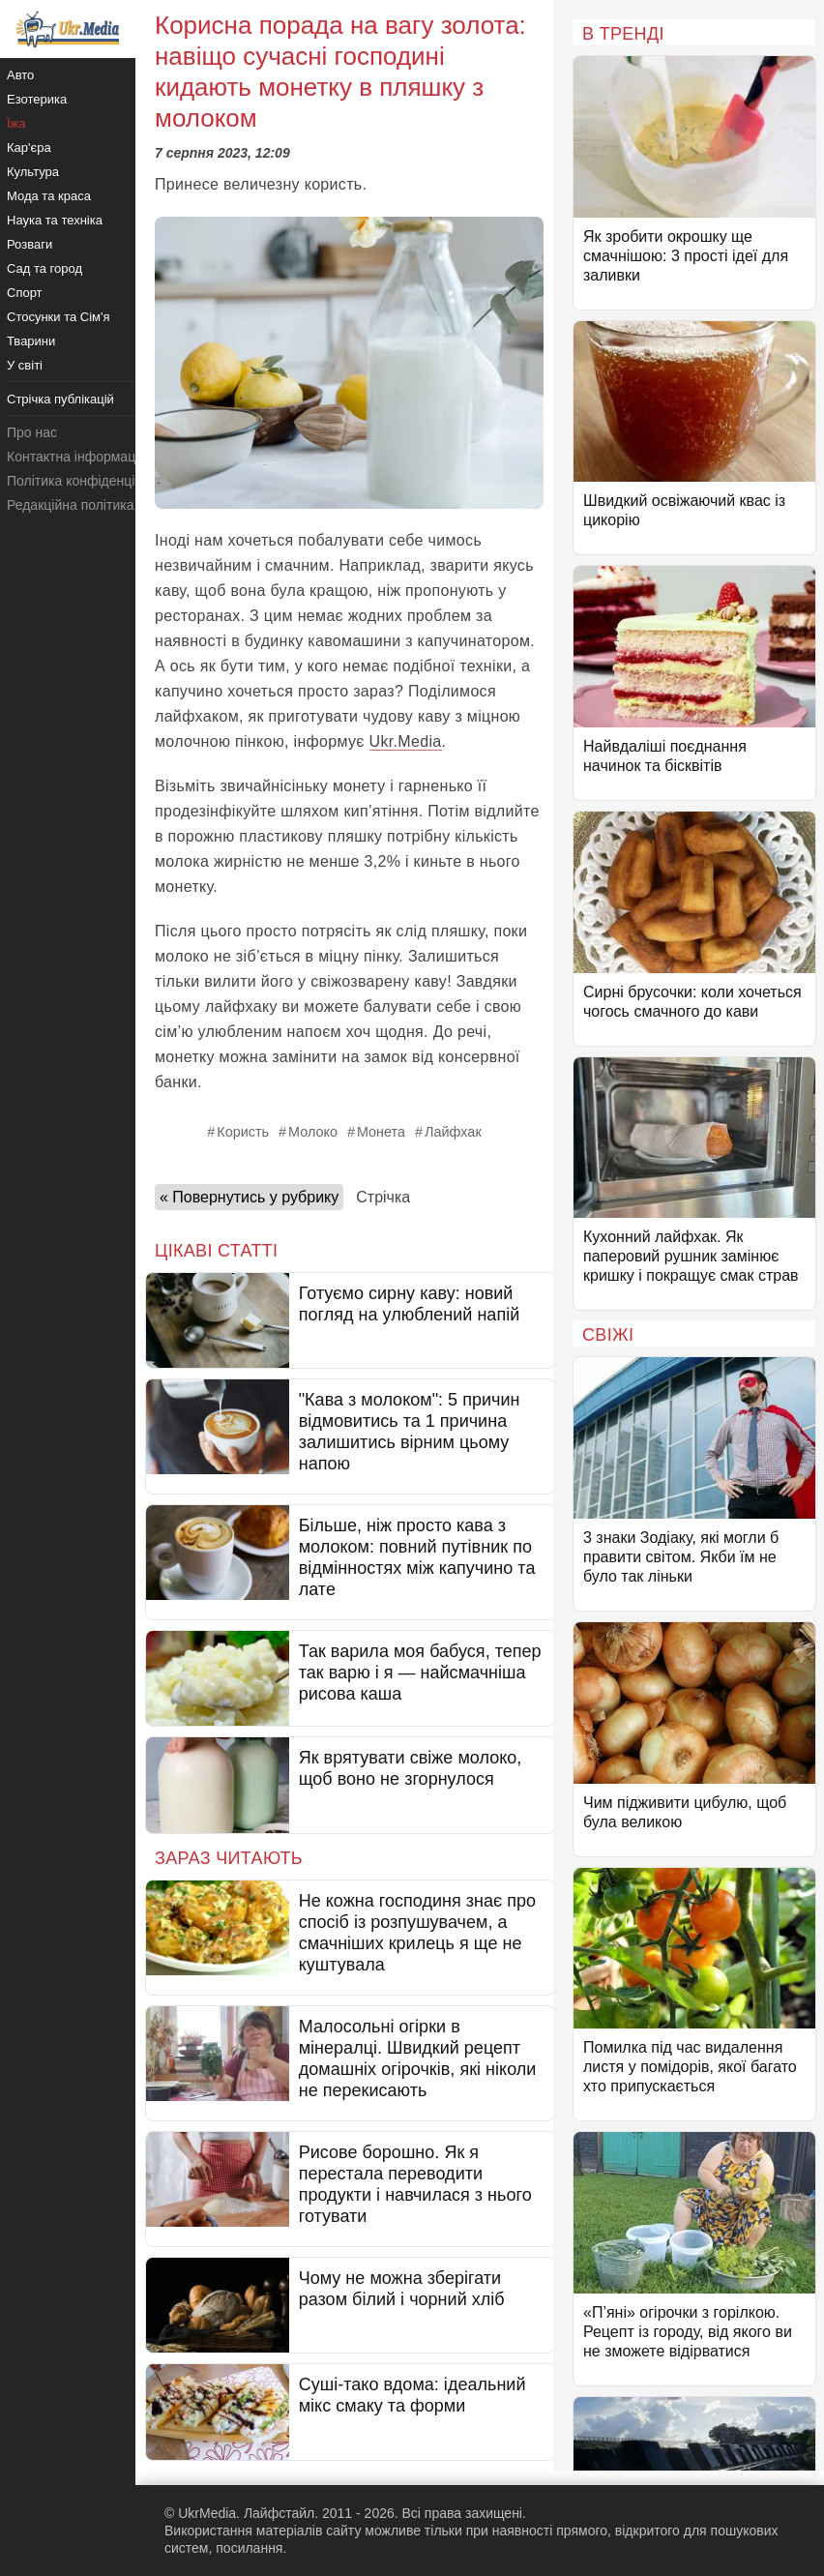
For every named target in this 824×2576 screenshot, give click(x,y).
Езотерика (37, 99)
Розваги (29, 244)
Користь (243, 1132)
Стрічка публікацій (60, 399)
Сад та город (44, 268)
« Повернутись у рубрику (249, 1197)
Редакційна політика (70, 505)
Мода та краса (49, 196)
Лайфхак (453, 1132)
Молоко (313, 1132)
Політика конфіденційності (90, 481)
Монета (381, 1132)
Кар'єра (29, 147)
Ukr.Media (405, 741)
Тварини (31, 341)
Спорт (25, 292)
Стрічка (383, 1197)
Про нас (32, 432)
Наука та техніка (55, 220)
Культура (33, 171)
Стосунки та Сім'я (58, 317)
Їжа (16, 123)
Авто (20, 75)
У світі (25, 365)
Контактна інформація (76, 456)
